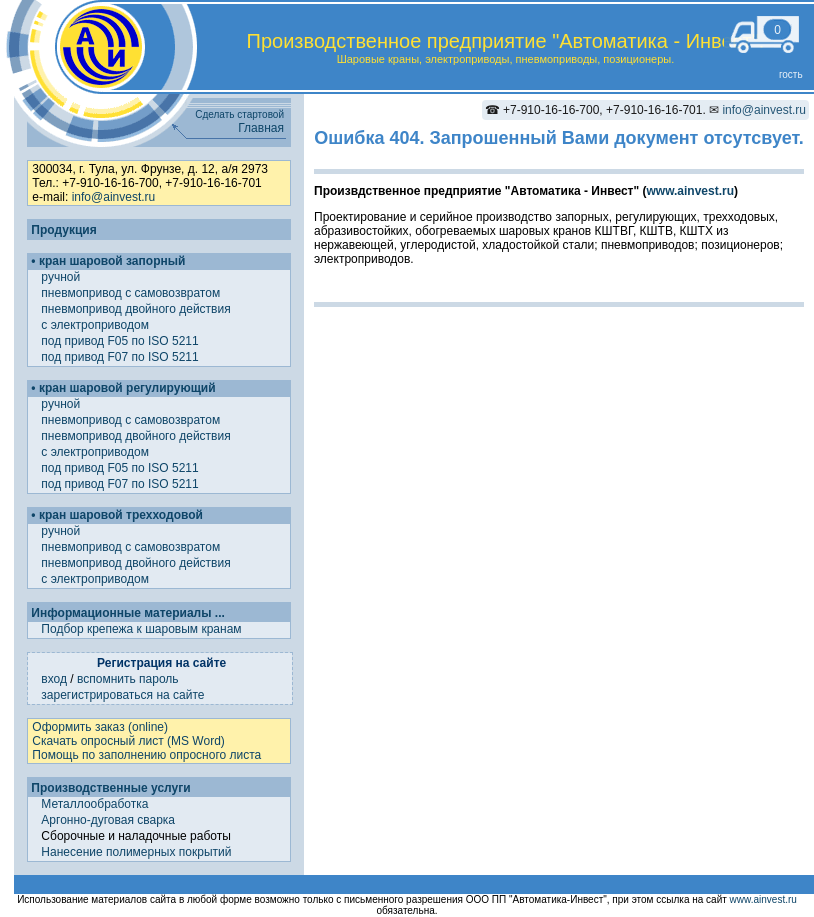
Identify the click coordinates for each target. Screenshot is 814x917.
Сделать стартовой (239, 114)
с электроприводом (96, 325)
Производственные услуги (110, 788)
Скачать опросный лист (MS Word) (128, 741)
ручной (62, 277)
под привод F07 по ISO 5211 (121, 357)
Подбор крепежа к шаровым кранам (141, 629)
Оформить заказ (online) (100, 727)
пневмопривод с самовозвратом (132, 293)
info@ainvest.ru (764, 110)
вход (54, 679)
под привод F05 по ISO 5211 (121, 341)
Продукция (63, 230)
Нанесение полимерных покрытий (136, 852)
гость (791, 74)
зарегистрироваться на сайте (122, 695)
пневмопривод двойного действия (137, 309)
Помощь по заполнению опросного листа (146, 755)
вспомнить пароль (128, 679)
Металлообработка (94, 804)
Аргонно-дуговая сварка (108, 820)
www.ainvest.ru (690, 191)
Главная (261, 128)
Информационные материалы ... (127, 613)
